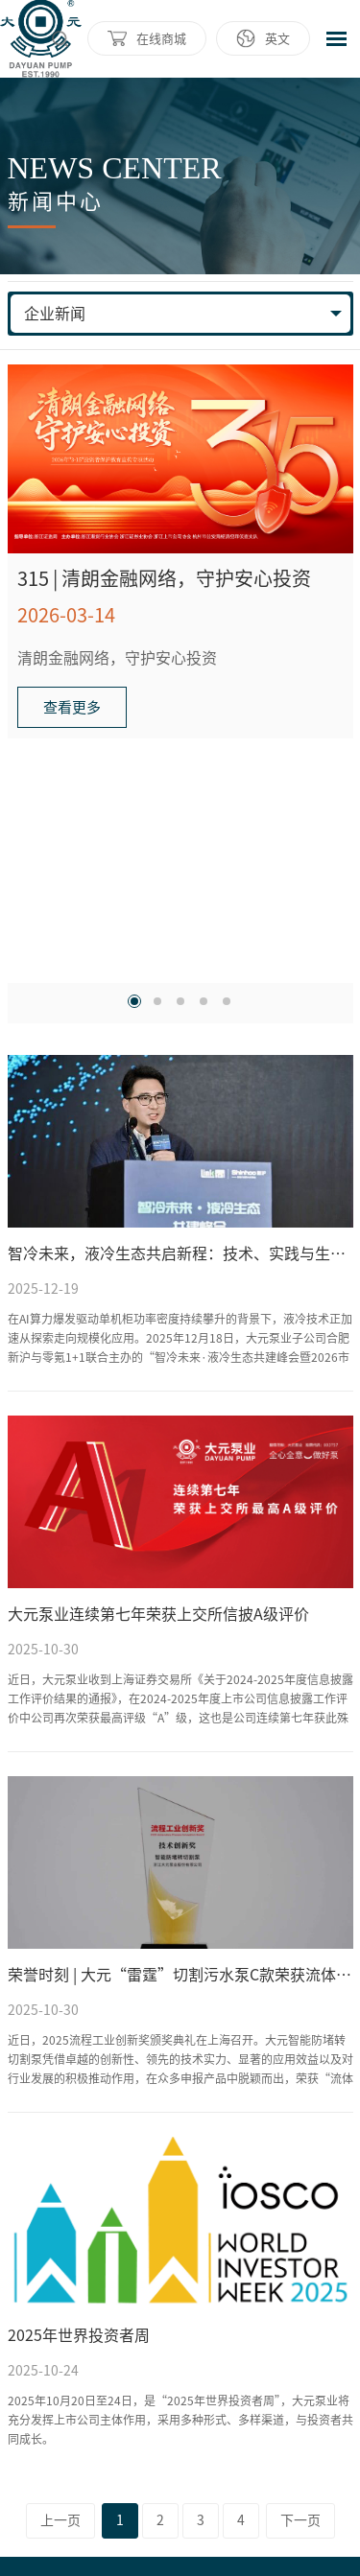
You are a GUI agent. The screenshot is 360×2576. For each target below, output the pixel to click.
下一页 (300, 2520)
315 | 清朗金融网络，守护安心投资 (164, 578)
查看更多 (72, 707)
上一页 (60, 2520)
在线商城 (161, 39)
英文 (277, 39)
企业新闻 (54, 313)
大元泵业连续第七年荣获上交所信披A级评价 (158, 1614)
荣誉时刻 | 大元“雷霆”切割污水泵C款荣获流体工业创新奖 (180, 1974)
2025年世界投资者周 (79, 2335)
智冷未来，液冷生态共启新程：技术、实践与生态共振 (180, 1253)
